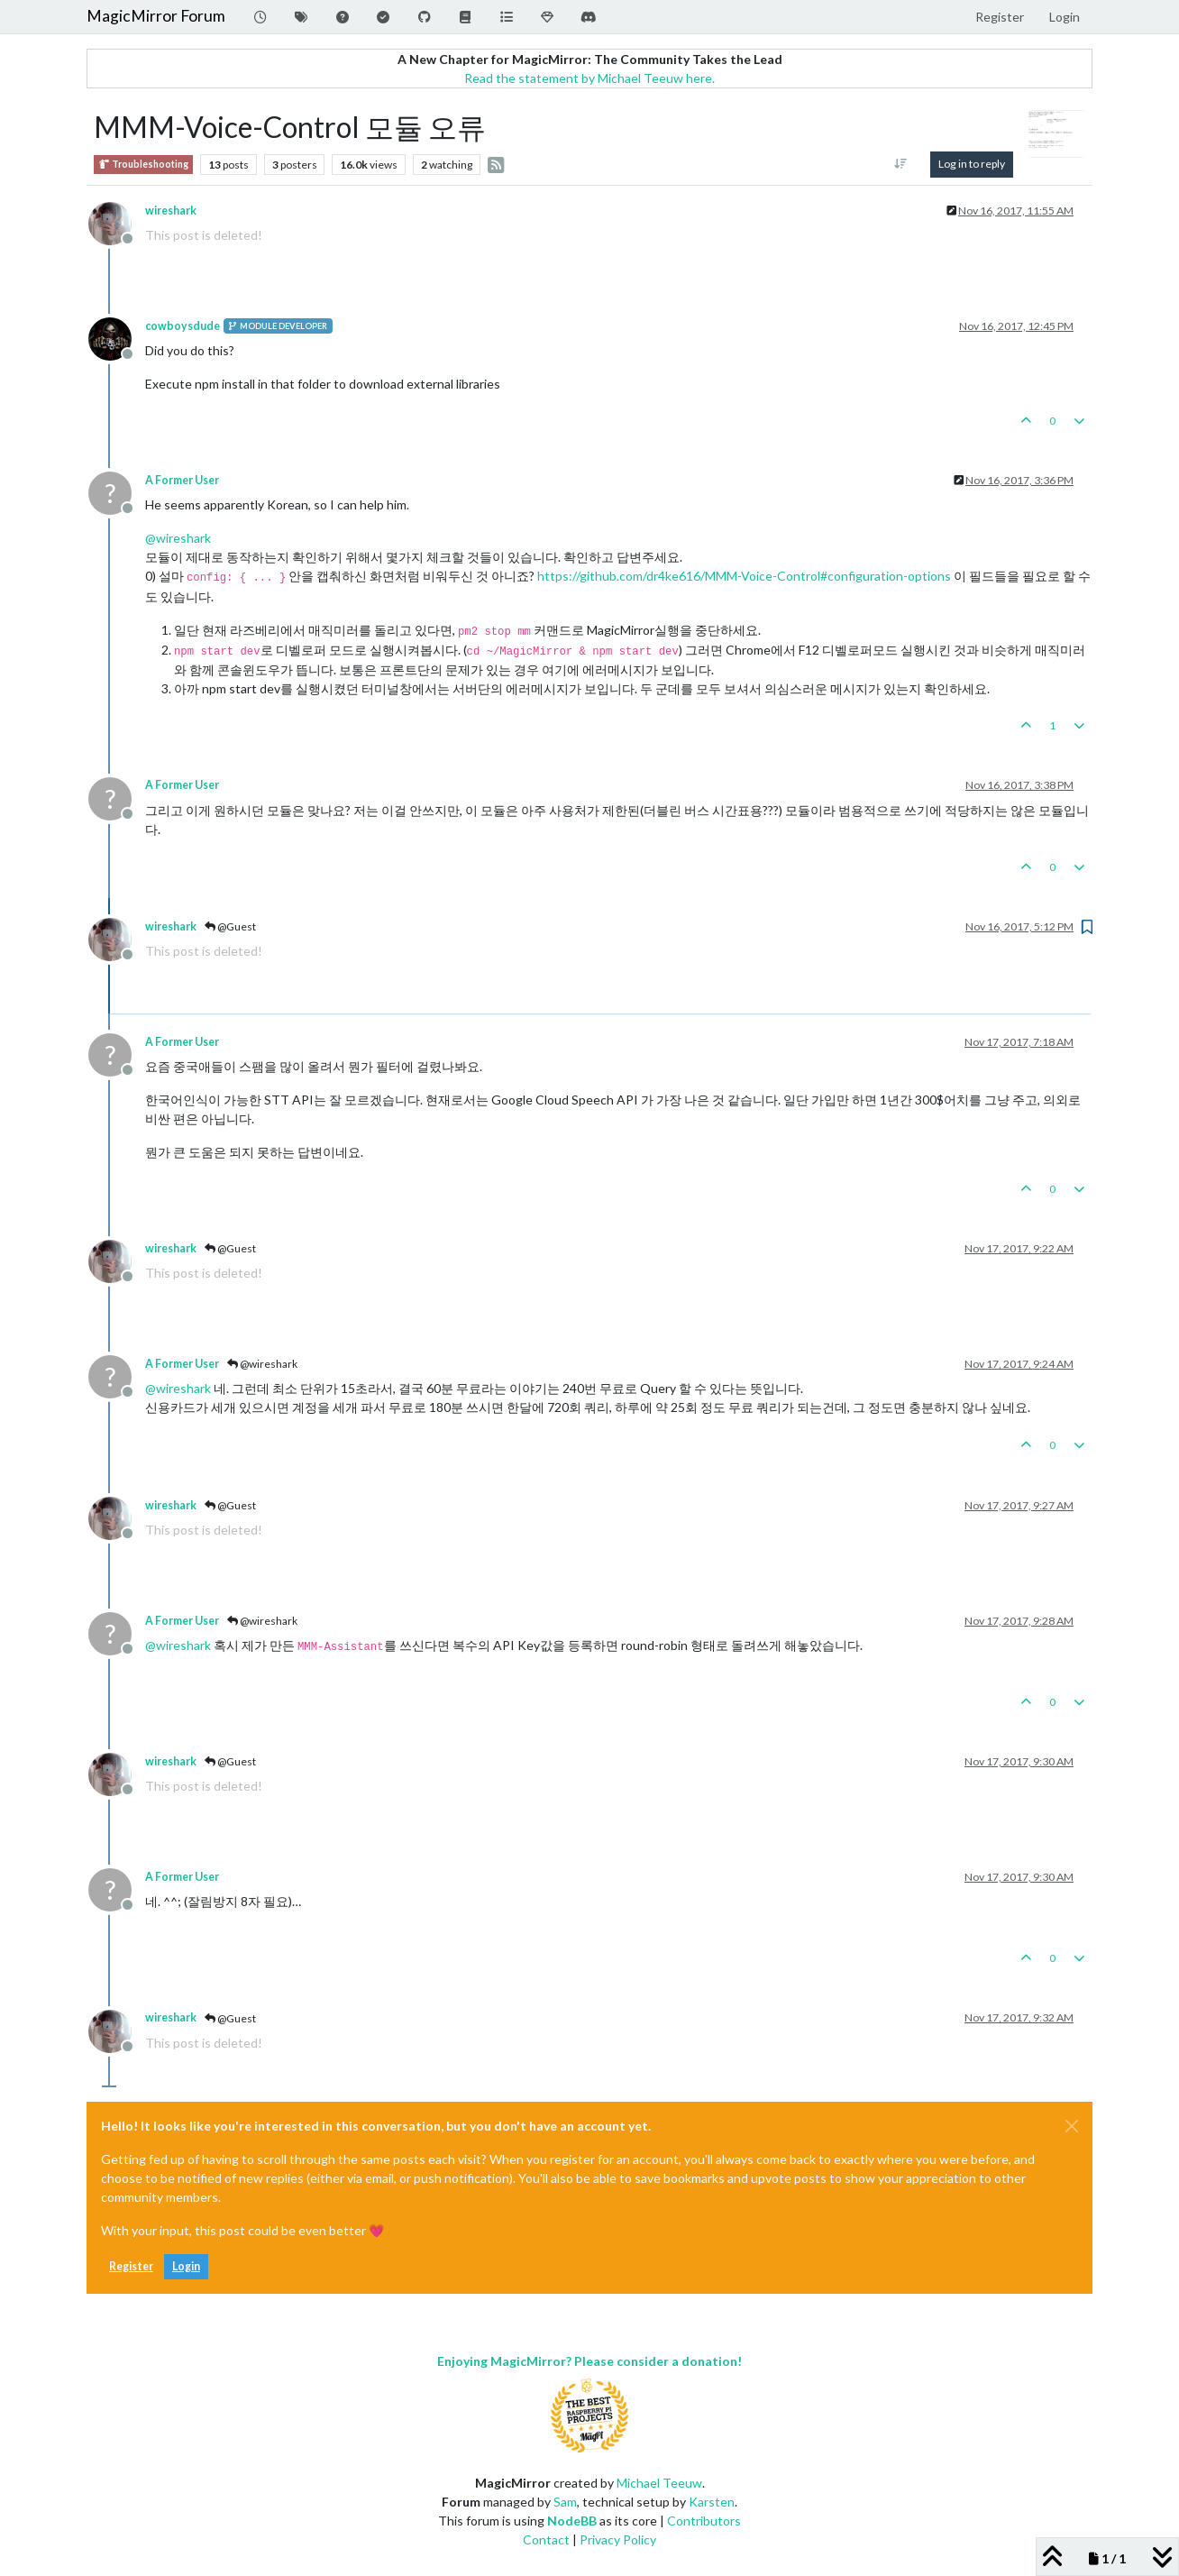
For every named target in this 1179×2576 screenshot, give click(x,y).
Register (131, 2266)
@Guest (230, 926)
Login (186, 2266)
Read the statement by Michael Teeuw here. (589, 78)
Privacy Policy (618, 2539)
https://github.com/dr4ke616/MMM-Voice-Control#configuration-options (744, 575)
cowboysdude (182, 326)
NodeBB (572, 2520)
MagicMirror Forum (156, 15)
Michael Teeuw (659, 2482)
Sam (565, 2501)
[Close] (1071, 2126)
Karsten (712, 2501)
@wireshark (262, 1364)
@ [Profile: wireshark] (178, 537)
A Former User (182, 480)
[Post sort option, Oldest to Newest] (901, 164)
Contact (546, 2539)
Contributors (704, 2520)
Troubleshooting (143, 164)
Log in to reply (971, 163)
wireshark (170, 210)
